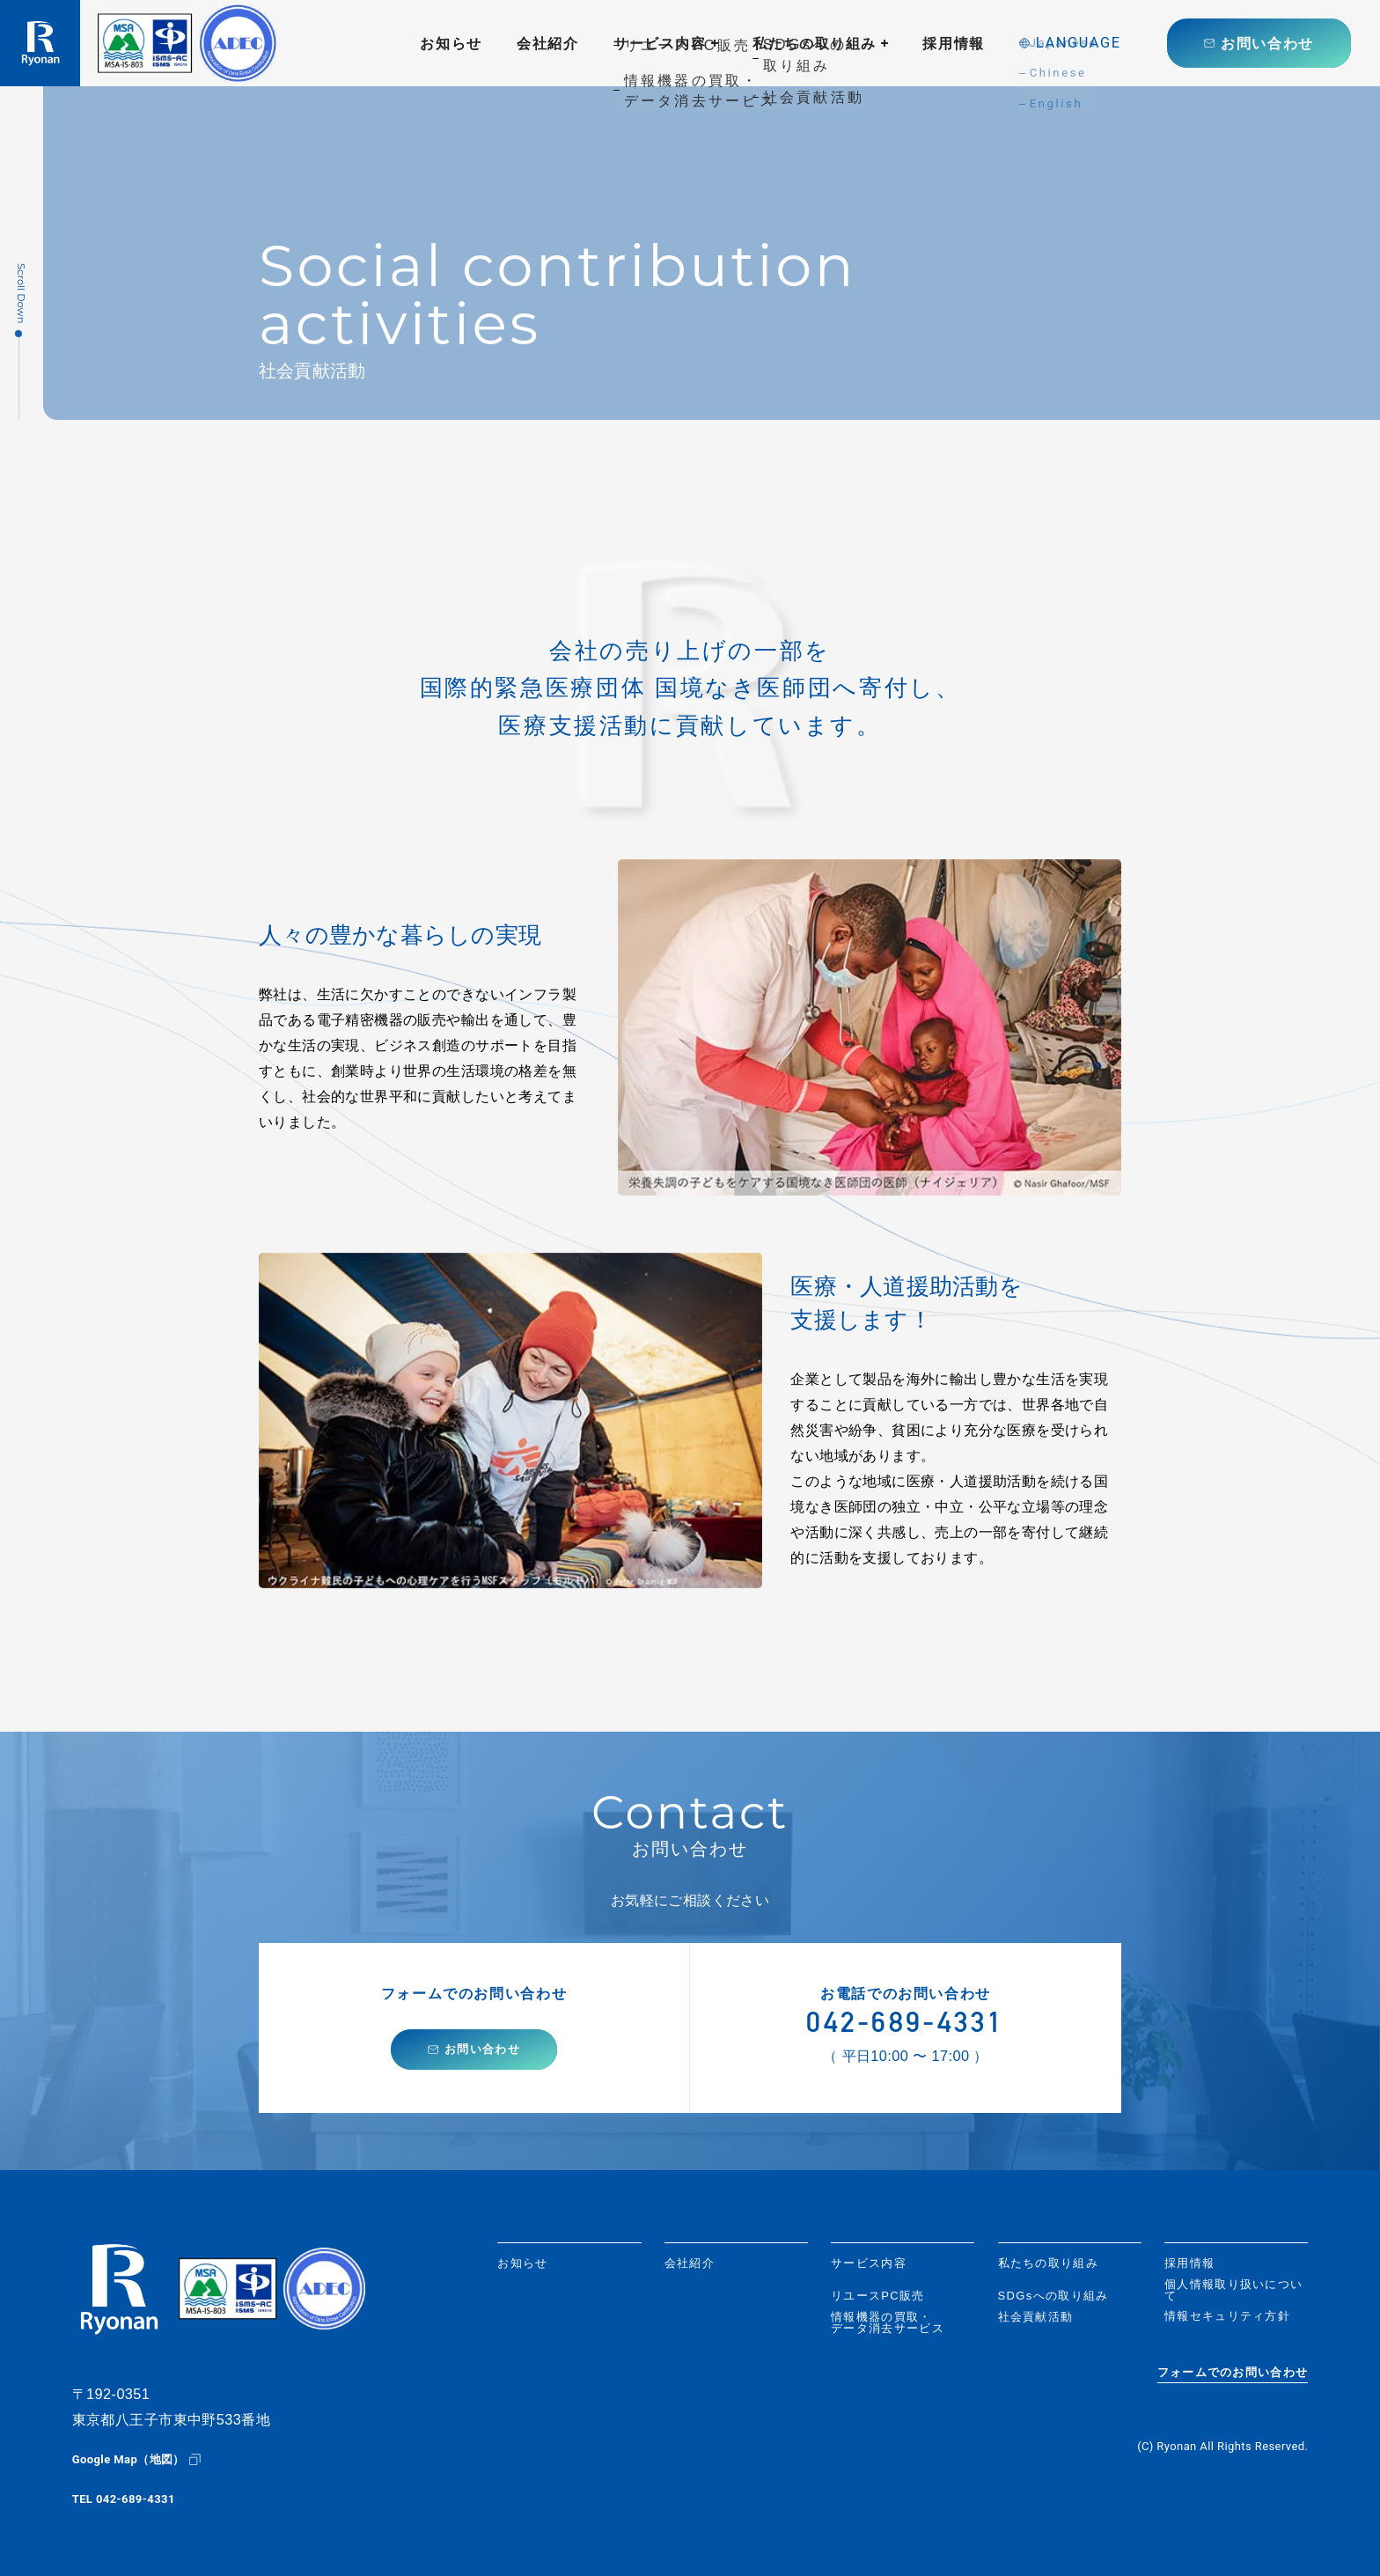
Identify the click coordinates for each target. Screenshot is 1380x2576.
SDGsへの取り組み (1053, 2295)
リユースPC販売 (878, 2295)
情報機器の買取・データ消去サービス (887, 2322)
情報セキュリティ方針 (1227, 2316)
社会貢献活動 (1036, 2316)
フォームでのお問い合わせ (1233, 2372)
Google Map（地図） (128, 2459)
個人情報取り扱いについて (1233, 2289)
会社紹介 (548, 43)
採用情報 (953, 43)
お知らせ (451, 43)
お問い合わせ (1267, 43)
